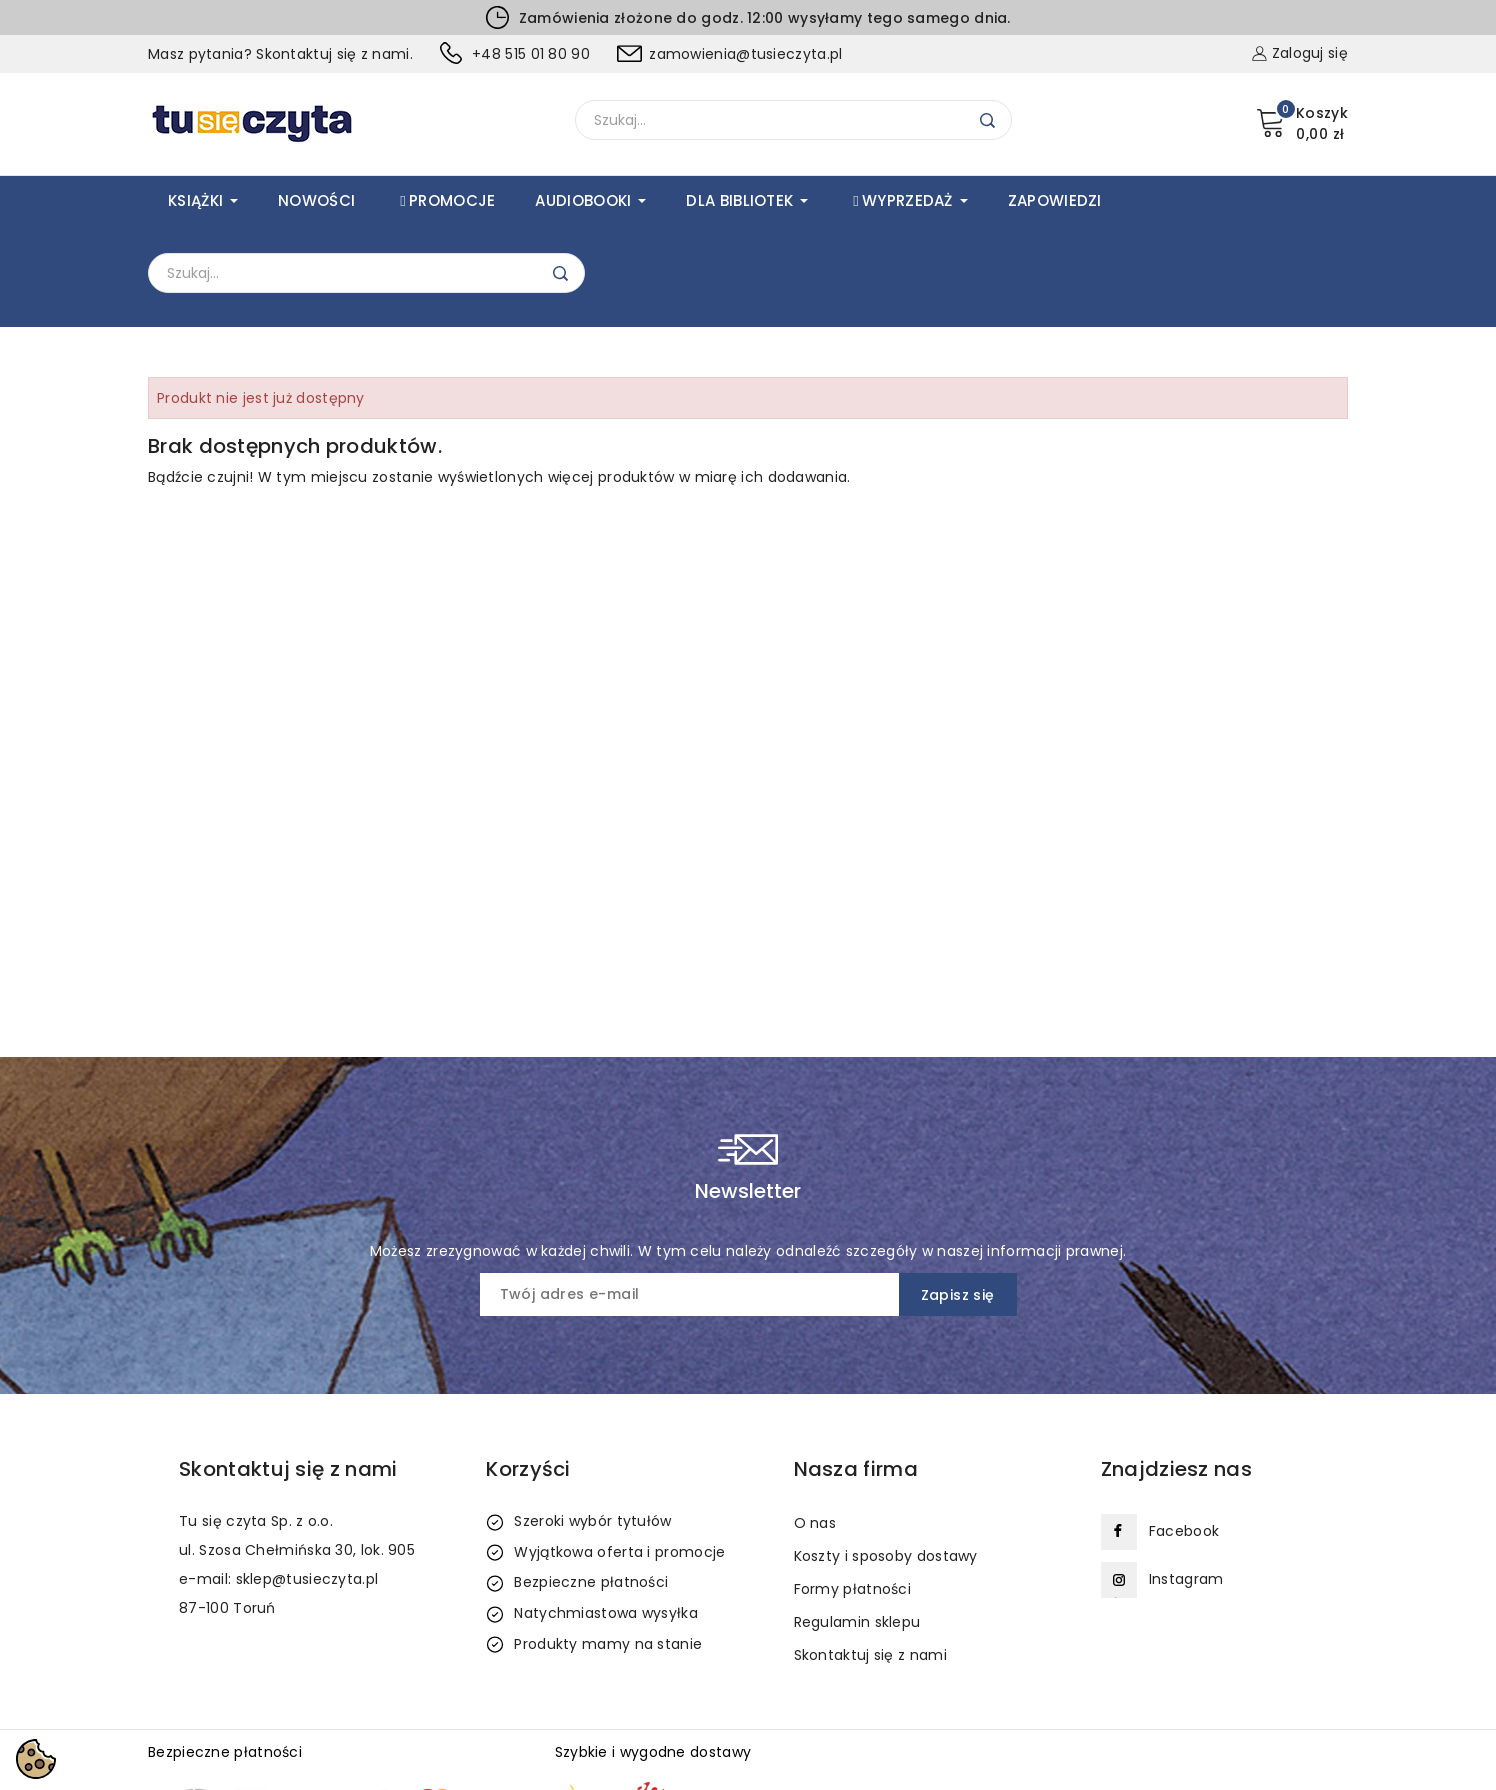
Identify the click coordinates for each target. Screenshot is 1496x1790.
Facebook (1184, 1430)
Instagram (1186, 1478)
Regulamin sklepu (857, 1521)
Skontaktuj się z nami (870, 1554)
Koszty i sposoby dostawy (886, 1455)
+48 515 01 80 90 (531, 54)
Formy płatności (853, 1488)
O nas (815, 1422)
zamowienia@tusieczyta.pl (745, 54)
